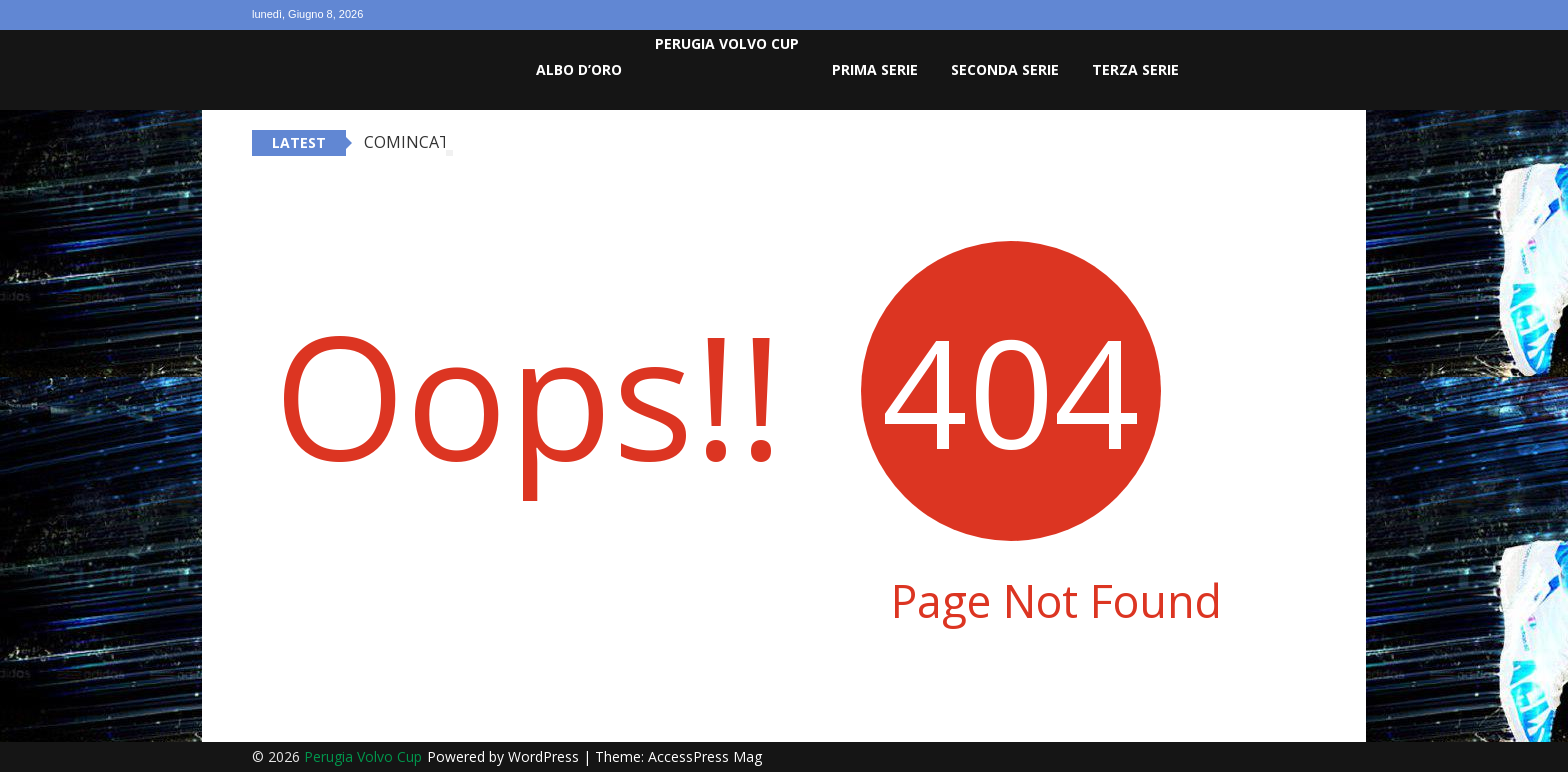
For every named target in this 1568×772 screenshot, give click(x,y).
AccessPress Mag (705, 756)
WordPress (545, 756)
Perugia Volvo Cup (727, 43)
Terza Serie (1135, 69)
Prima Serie (875, 69)
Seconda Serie (1005, 69)
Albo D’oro (579, 69)
